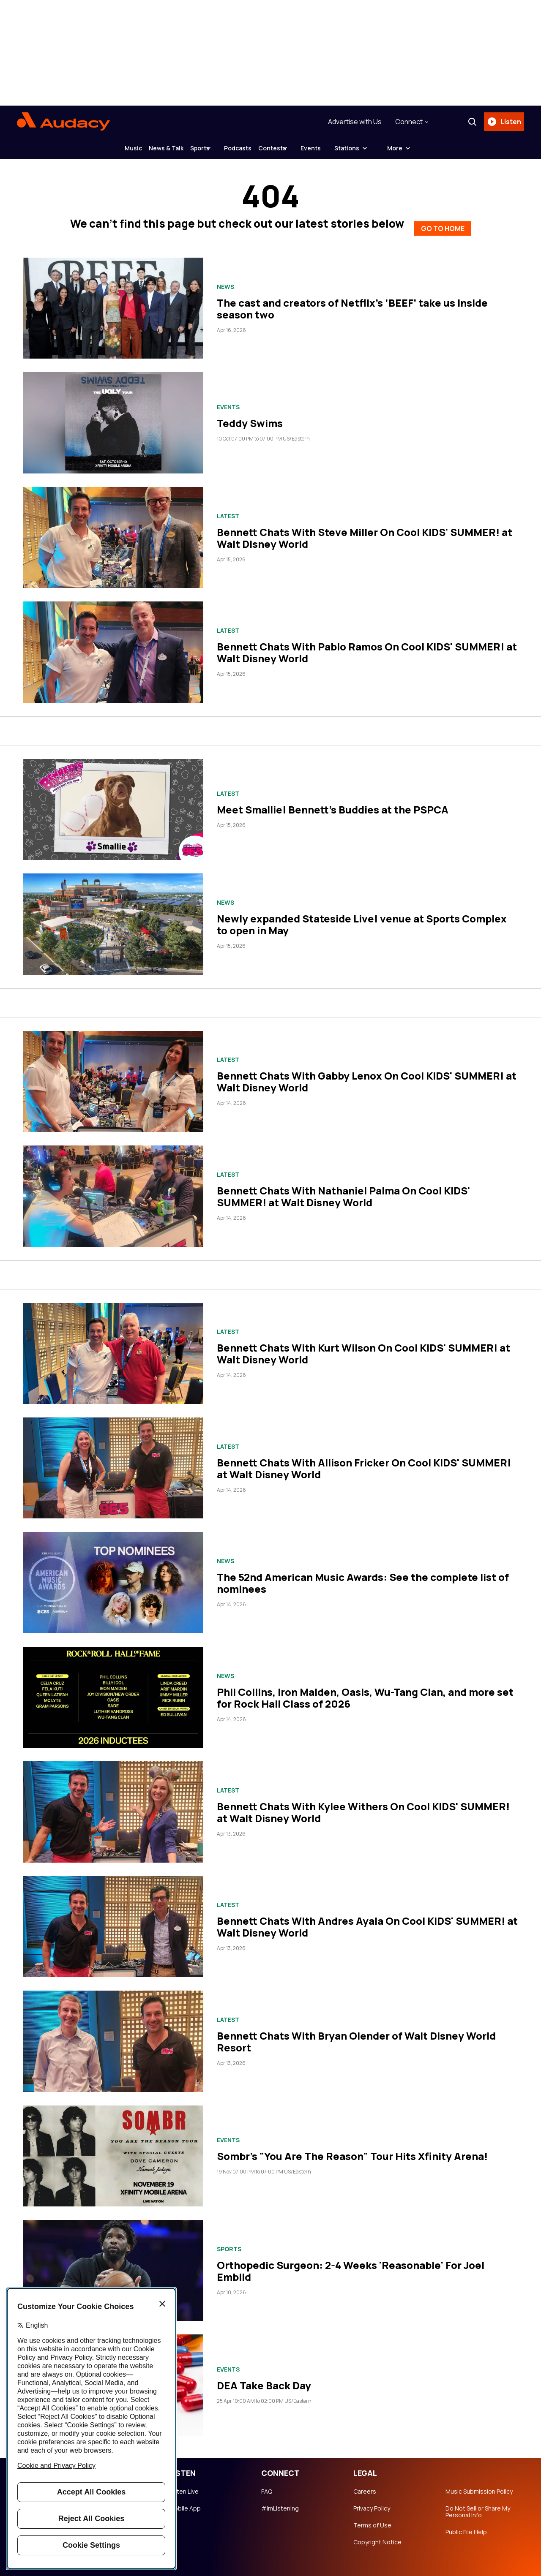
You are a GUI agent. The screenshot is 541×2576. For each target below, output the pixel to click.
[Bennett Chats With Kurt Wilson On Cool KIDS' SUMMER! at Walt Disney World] (113, 1346)
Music (99, 148)
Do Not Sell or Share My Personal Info (477, 2505)
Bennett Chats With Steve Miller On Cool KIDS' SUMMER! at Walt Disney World (364, 531)
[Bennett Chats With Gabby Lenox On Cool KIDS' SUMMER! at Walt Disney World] (113, 1074)
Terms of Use (372, 2518)
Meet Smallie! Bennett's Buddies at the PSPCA (332, 803)
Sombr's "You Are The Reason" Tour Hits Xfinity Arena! (352, 2149)
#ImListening (280, 2501)
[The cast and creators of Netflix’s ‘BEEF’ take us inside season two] (113, 301)
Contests (292, 148)
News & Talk (145, 148)
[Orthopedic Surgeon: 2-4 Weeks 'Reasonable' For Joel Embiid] (113, 2263)
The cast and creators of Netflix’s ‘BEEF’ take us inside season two (352, 302)
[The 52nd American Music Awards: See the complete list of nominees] (113, 1575)
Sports (193, 148)
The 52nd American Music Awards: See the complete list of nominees (363, 1576)
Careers (364, 2484)
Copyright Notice (377, 2535)
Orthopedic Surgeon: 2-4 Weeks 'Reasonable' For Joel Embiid (350, 2264)
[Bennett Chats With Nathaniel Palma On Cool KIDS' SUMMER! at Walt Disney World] (113, 1189)
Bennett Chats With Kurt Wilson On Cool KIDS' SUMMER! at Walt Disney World (363, 1347)
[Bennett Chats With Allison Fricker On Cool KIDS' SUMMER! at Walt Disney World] (113, 1461)
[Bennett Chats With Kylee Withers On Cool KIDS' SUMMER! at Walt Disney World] (113, 1805)
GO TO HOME (442, 220)
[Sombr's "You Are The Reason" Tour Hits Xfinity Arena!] (113, 2149)
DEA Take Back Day (264, 2379)
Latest (228, 509)
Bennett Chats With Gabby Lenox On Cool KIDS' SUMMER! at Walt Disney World (366, 1075)
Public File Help (466, 2525)
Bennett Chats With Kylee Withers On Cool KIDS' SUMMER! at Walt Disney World (363, 1805)
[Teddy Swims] (113, 415)
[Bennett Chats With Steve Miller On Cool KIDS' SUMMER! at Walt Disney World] (113, 530)
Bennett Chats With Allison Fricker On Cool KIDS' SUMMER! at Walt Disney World (364, 1461)
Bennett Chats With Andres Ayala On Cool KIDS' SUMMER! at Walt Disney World (367, 1920)
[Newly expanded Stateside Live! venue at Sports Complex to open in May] (113, 917)
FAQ (266, 2484)
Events (344, 148)
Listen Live (184, 2484)
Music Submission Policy (479, 2484)
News (225, 280)
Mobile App (185, 2501)
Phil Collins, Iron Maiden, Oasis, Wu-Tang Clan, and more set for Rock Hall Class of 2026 (365, 1691)
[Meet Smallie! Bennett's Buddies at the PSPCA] (113, 802)
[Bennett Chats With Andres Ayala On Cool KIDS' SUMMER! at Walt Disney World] (113, 1919)
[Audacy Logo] (63, 121)
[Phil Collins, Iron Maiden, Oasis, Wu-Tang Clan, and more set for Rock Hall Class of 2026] (113, 1690)
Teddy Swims (250, 416)
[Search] (469, 122)
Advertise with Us (351, 121)
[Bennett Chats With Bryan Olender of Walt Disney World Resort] (113, 2034)
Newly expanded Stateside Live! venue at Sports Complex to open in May (362, 917)
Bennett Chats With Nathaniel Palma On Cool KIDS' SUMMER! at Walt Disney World (343, 1189)
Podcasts (244, 148)
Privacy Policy (371, 2501)
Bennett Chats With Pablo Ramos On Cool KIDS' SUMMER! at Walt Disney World (367, 645)
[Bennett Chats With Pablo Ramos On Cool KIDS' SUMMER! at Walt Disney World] (113, 645)
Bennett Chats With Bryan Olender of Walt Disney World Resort (356, 2035)
